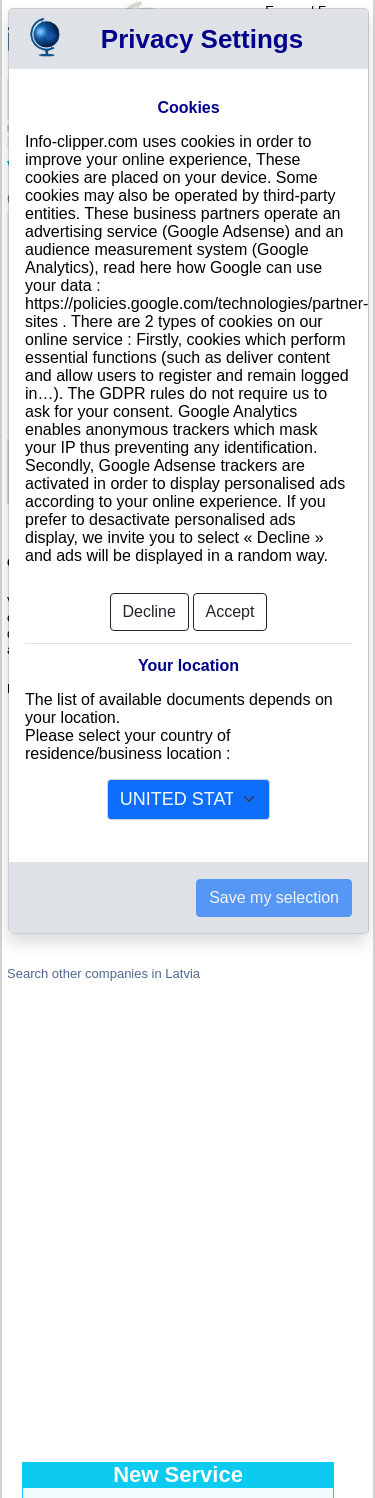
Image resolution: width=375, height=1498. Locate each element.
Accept (230, 611)
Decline (149, 611)
